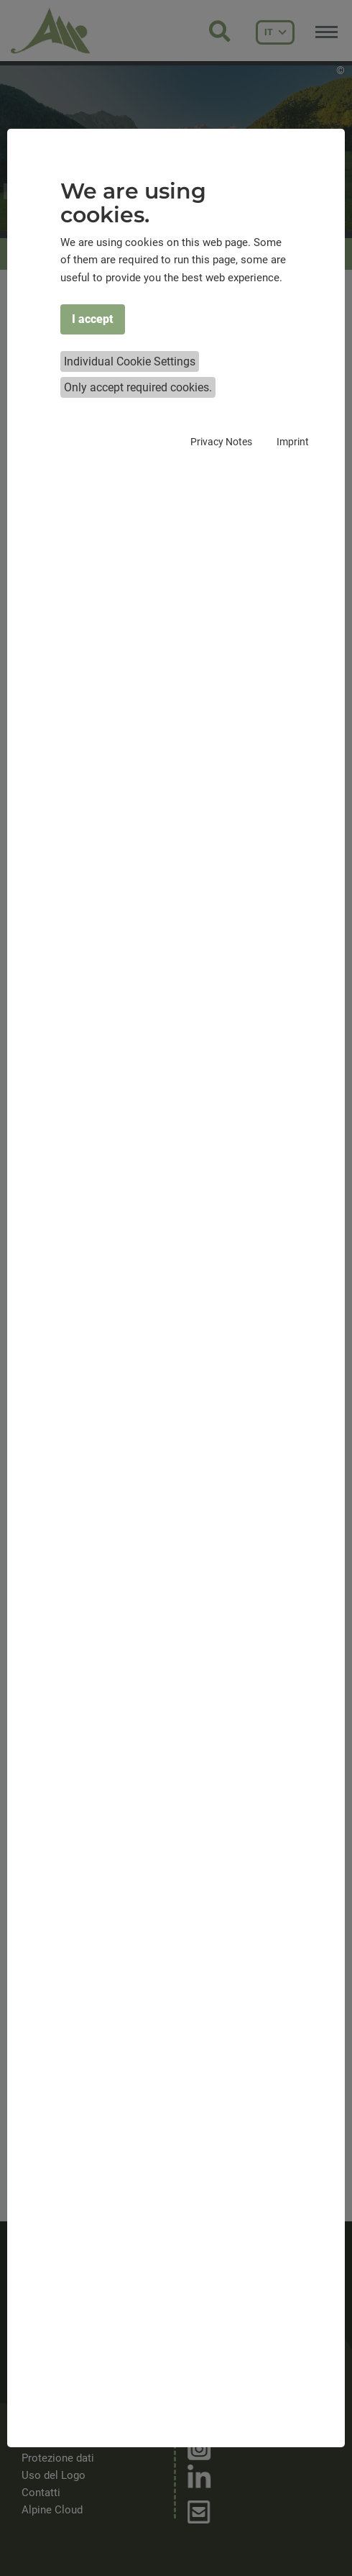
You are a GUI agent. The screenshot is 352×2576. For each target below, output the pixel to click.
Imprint (293, 441)
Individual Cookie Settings (129, 361)
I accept (93, 319)
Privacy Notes (221, 441)
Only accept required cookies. (138, 387)
